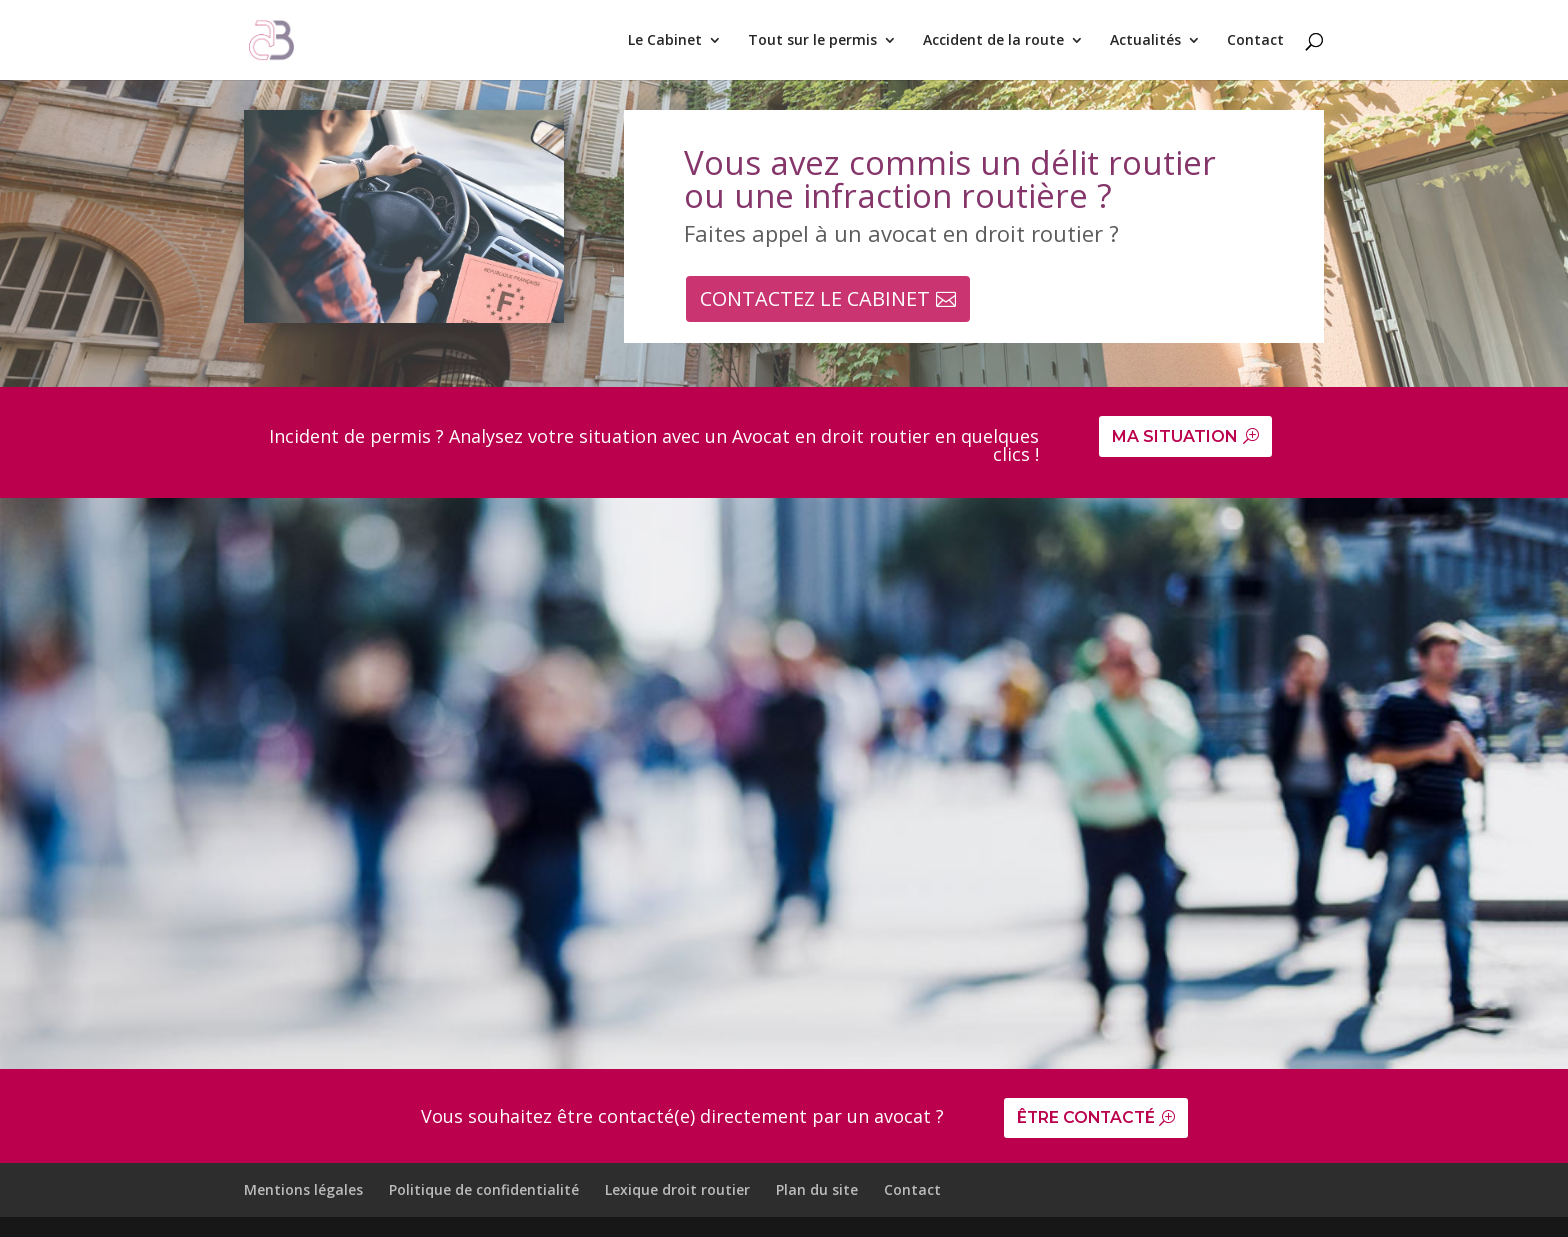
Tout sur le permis (812, 41)
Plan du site (817, 1190)
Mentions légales (303, 1190)
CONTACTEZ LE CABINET (815, 298)
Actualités (1145, 41)
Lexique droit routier (677, 1190)
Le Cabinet (665, 41)
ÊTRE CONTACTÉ (1088, 1118)
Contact (1255, 41)
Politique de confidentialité (484, 1190)
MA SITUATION (1175, 436)
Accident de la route (993, 41)
